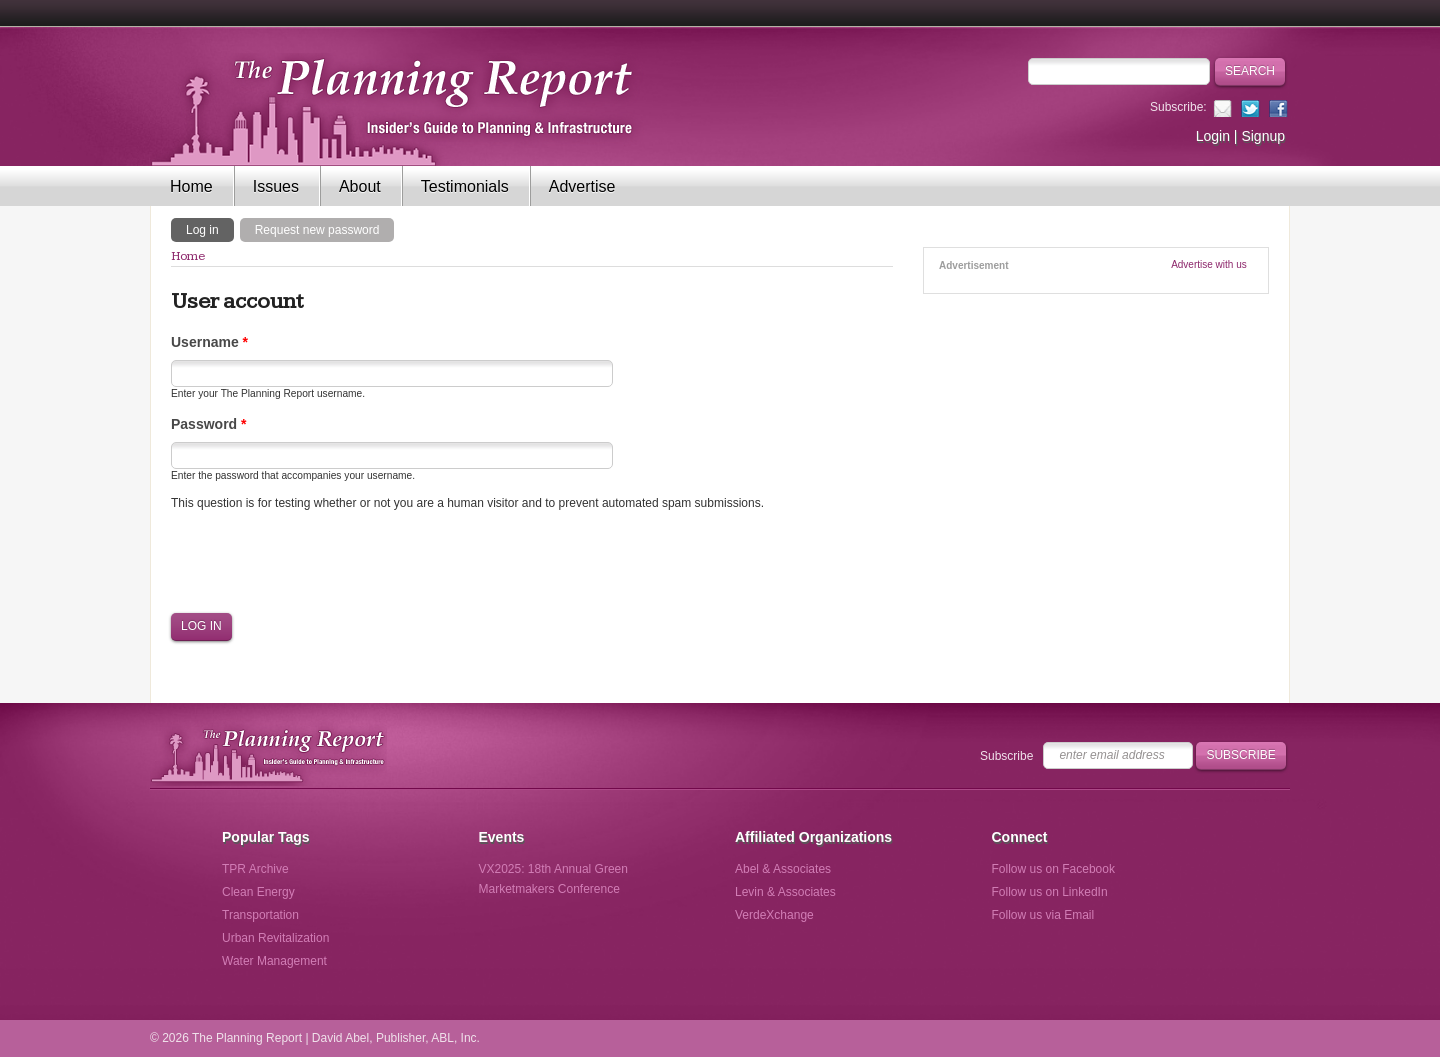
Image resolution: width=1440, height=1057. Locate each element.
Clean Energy (258, 892)
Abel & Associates (783, 869)
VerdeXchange (774, 915)
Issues (276, 186)
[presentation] (323, 562)
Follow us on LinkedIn (1050, 892)
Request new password (317, 230)
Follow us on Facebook (1053, 869)
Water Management (274, 961)
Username (209, 342)
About (360, 186)
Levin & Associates (785, 892)
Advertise (582, 186)
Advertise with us (1209, 264)
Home (191, 186)
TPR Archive (255, 869)
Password (208, 424)
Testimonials (465, 186)
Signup (1263, 136)
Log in (210, 229)
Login (1213, 136)
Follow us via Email (1043, 915)
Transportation (260, 915)
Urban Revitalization (275, 938)
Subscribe (1006, 756)
